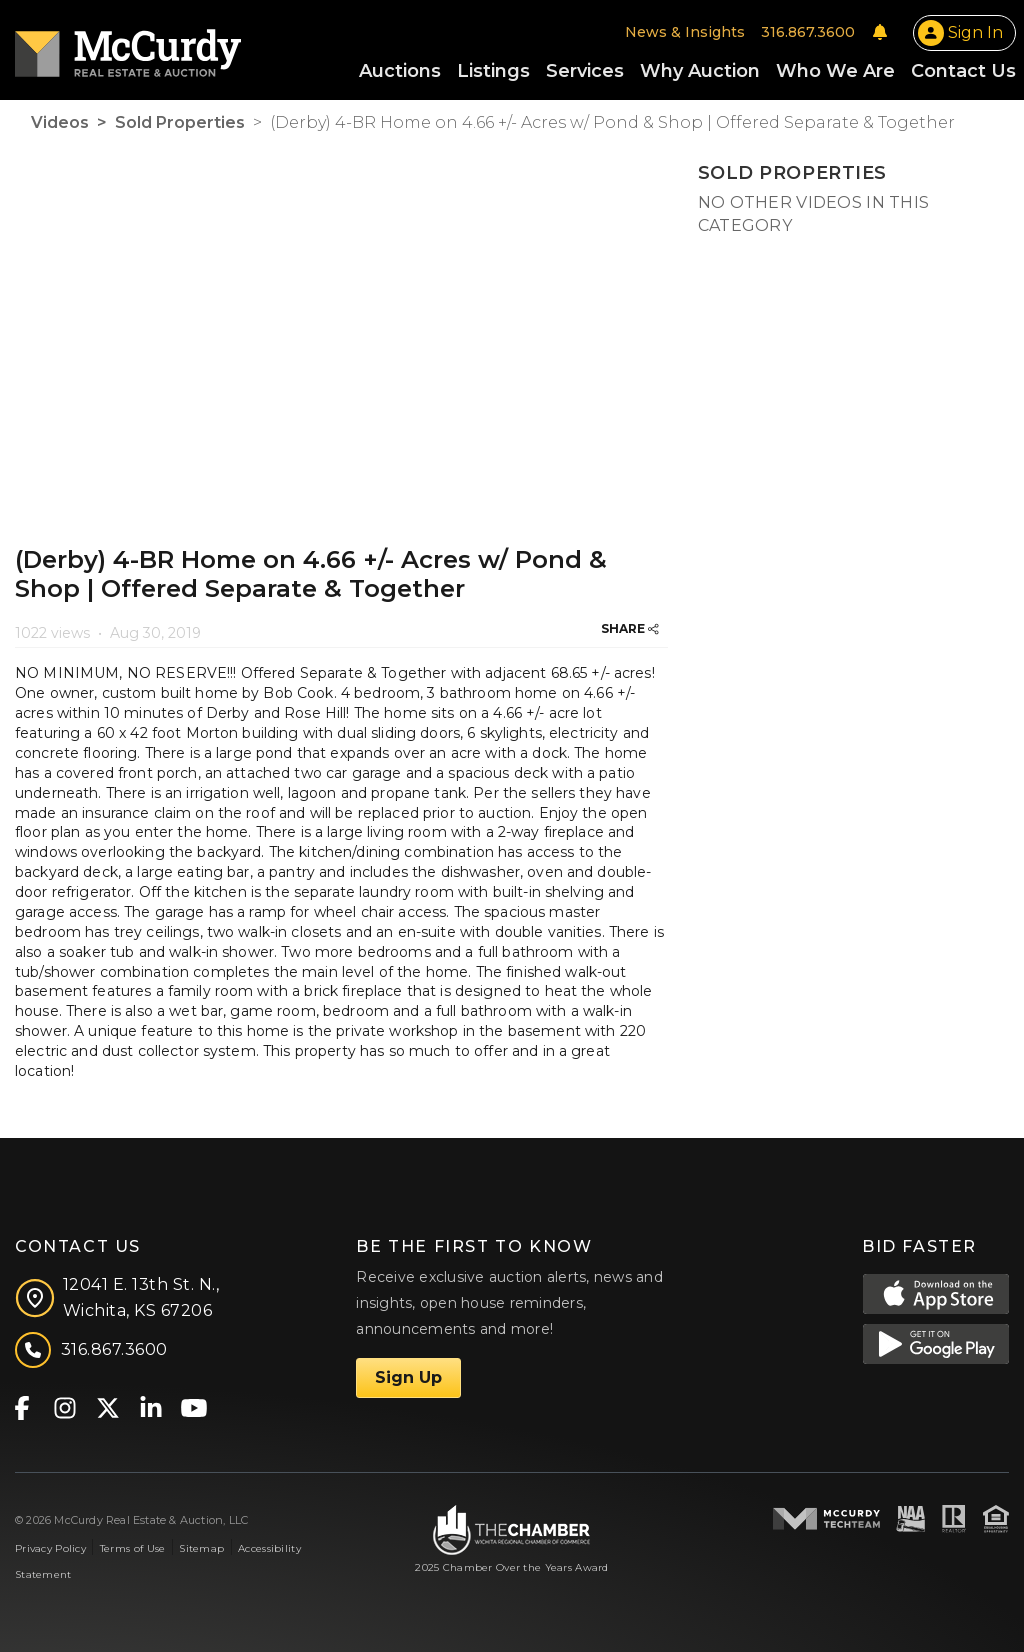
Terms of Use (132, 1548)
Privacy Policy (50, 1548)
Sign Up (408, 1377)
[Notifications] (880, 32)
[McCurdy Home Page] (128, 46)
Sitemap (201, 1548)
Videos (60, 122)
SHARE (630, 628)
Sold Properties (180, 122)
